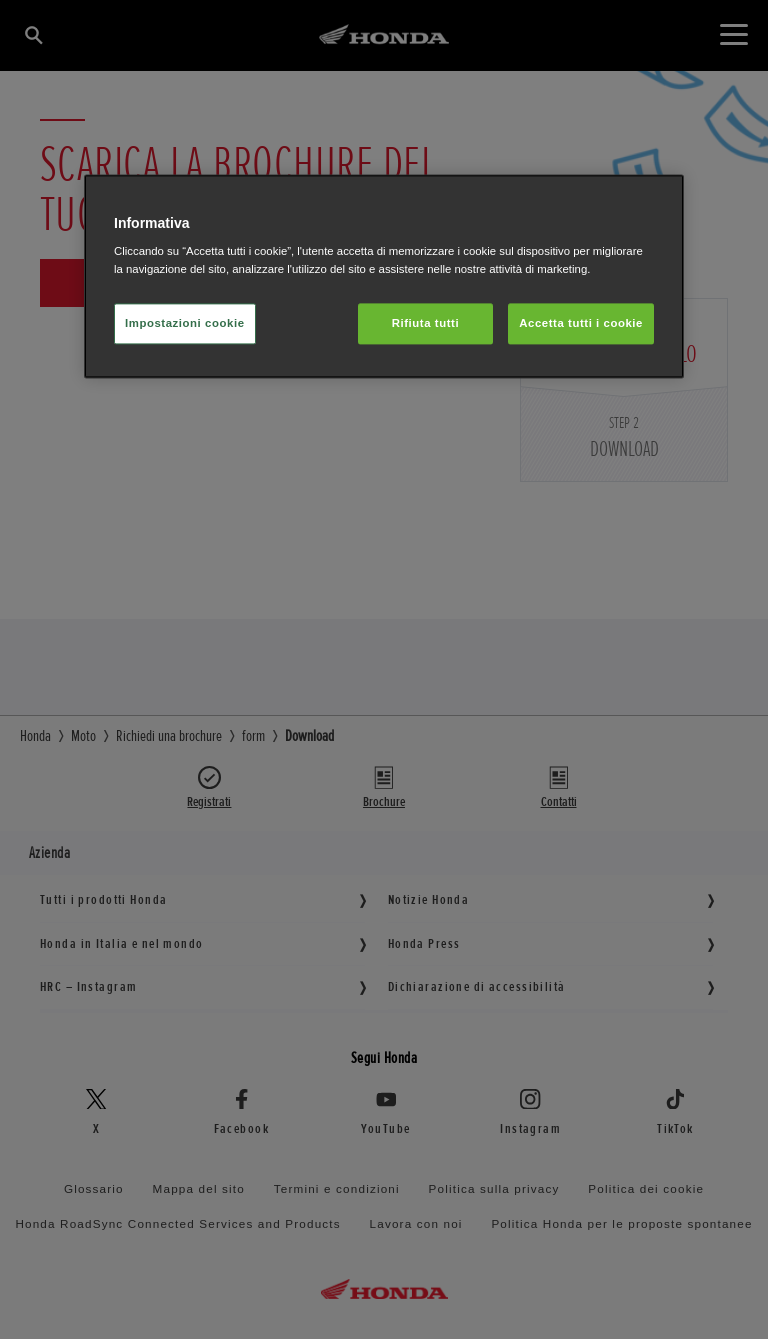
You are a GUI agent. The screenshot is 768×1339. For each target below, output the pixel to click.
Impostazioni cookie (185, 323)
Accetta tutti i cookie (581, 323)
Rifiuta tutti (425, 323)
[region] (384, 276)
